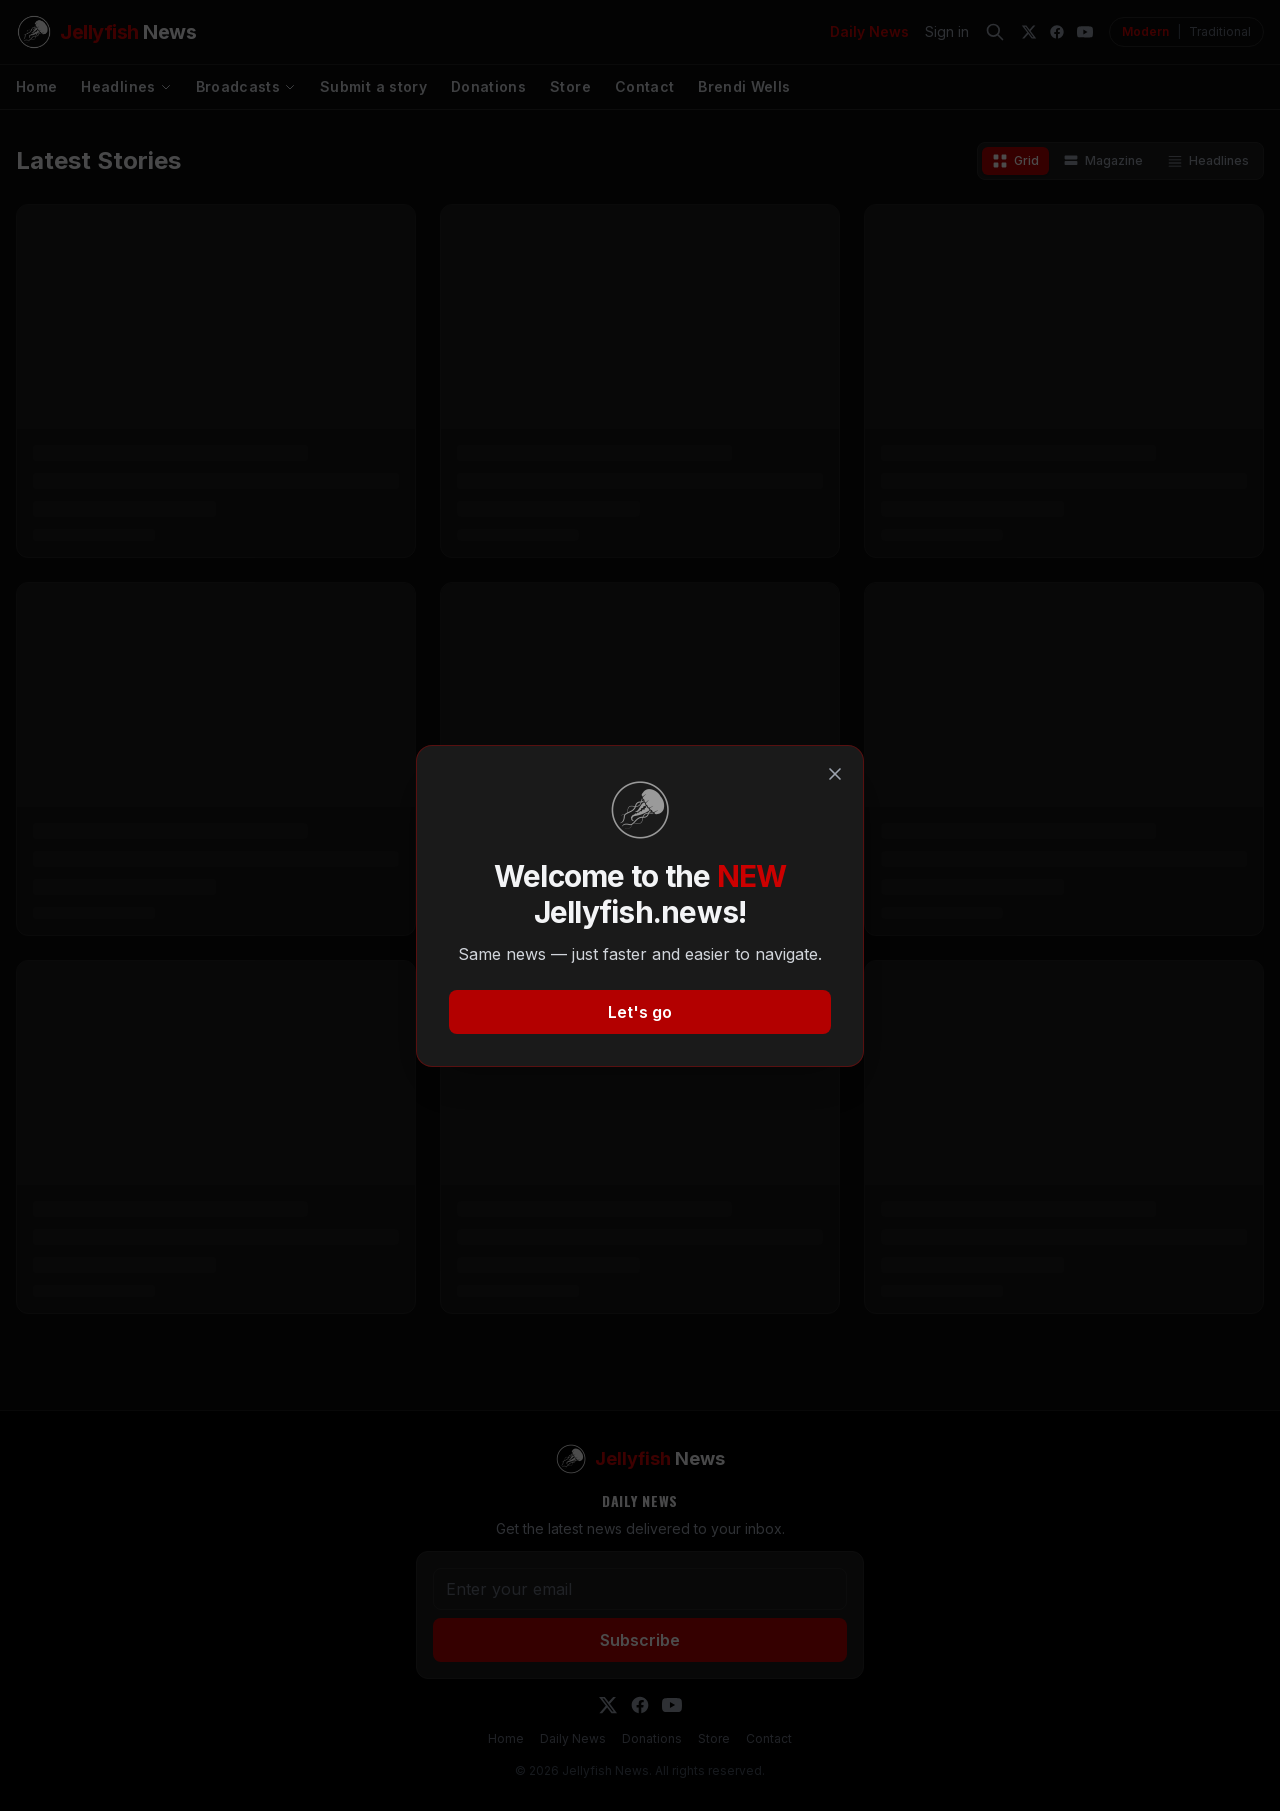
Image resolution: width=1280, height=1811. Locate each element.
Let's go (640, 1012)
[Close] (835, 774)
